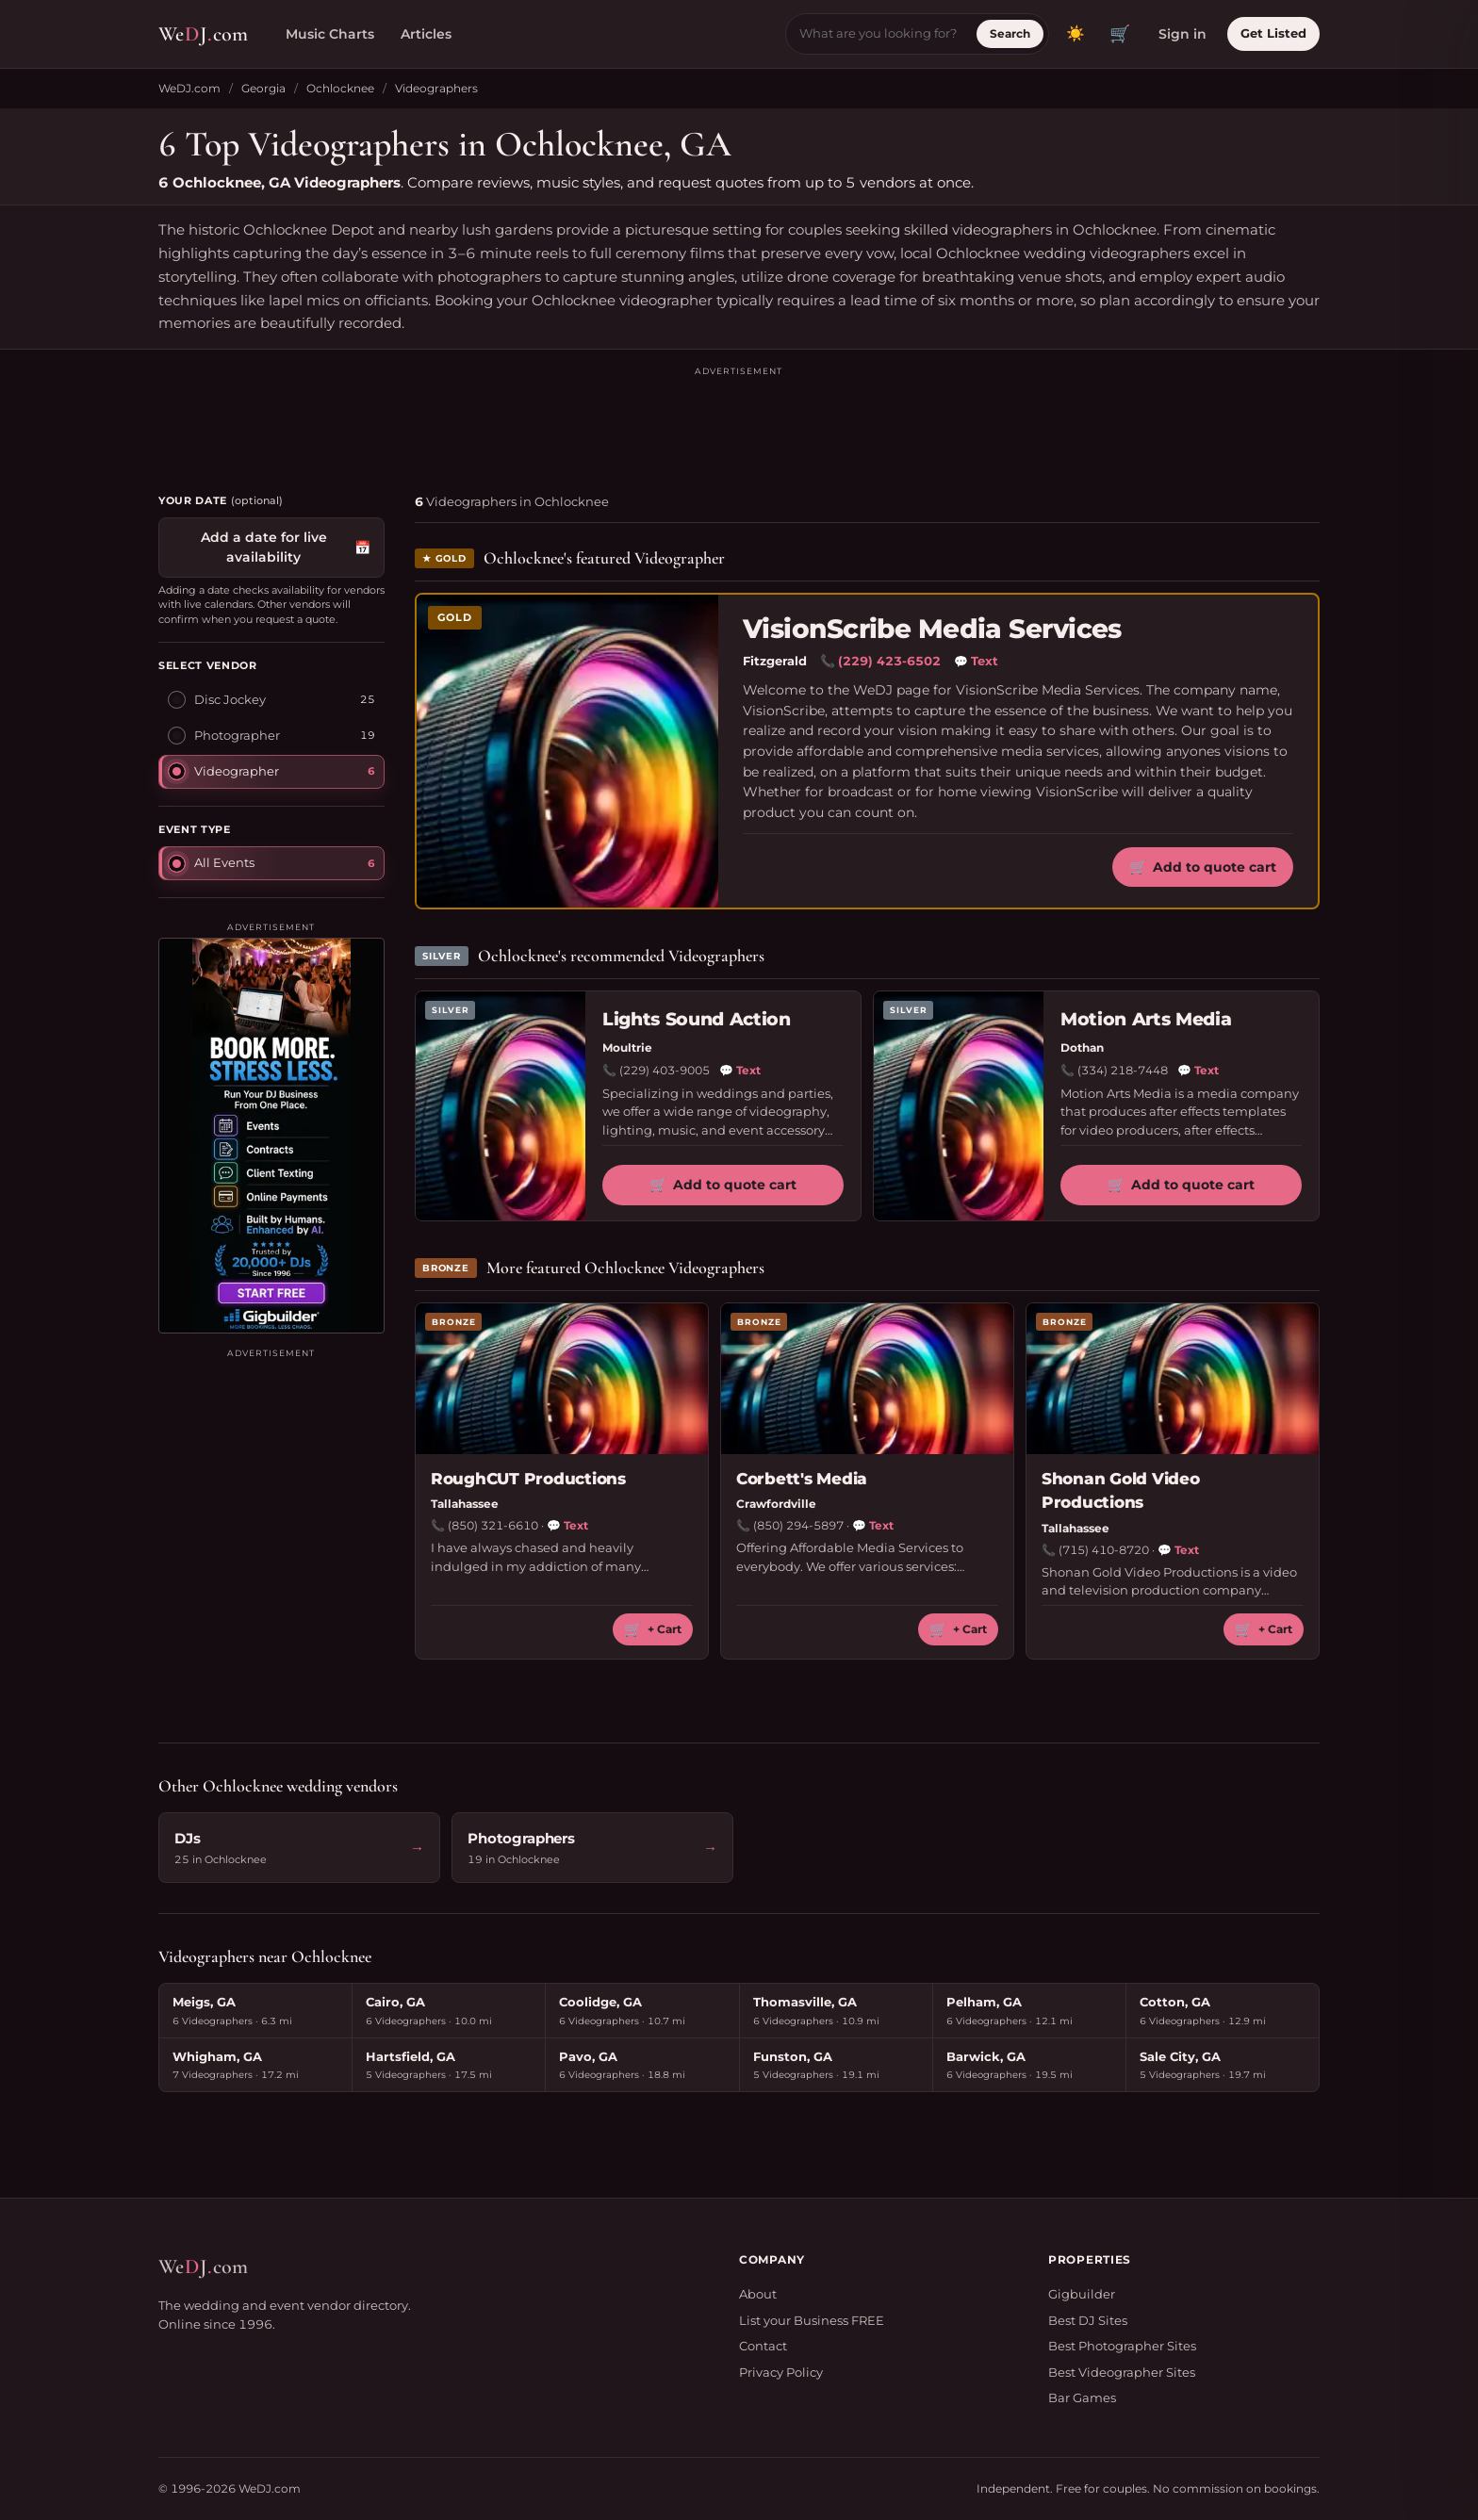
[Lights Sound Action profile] (500, 1105)
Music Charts (330, 33)
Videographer (223, 770)
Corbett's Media (801, 1478)
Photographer (224, 735)
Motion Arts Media (1145, 1019)
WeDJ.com (189, 88)
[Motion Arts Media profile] (958, 1105)
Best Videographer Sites (1121, 2372)
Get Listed (1273, 33)
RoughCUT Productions (528, 1478)
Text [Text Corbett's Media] (873, 1525)
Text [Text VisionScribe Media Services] (976, 661)
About (758, 2293)
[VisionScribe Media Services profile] (567, 751)
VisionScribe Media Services (932, 629)
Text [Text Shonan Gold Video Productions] (1178, 1550)
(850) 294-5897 (798, 1525)
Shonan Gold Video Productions (1121, 1491)
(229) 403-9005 (664, 1070)
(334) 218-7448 (1122, 1070)
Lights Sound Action (696, 1019)
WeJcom (203, 34)
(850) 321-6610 (493, 1525)
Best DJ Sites (1087, 2320)
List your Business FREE (811, 2320)
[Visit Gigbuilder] (271, 1136)
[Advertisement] (739, 421)
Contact (763, 2345)
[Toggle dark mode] (1075, 34)
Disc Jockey (217, 699)
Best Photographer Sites (1122, 2345)
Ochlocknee (340, 88)
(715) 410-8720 (1104, 1550)
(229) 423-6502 (889, 660)
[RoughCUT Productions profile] (562, 1378)
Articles (426, 33)
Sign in (1182, 33)
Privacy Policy (781, 2372)
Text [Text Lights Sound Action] (740, 1070)
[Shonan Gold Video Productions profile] (1172, 1378)
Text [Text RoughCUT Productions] (567, 1525)
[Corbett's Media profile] (867, 1378)
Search (1010, 33)
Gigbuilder (1081, 2293)
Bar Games (1082, 2397)
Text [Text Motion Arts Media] (1198, 1070)
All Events (211, 862)
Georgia (263, 88)
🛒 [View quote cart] (1119, 34)
